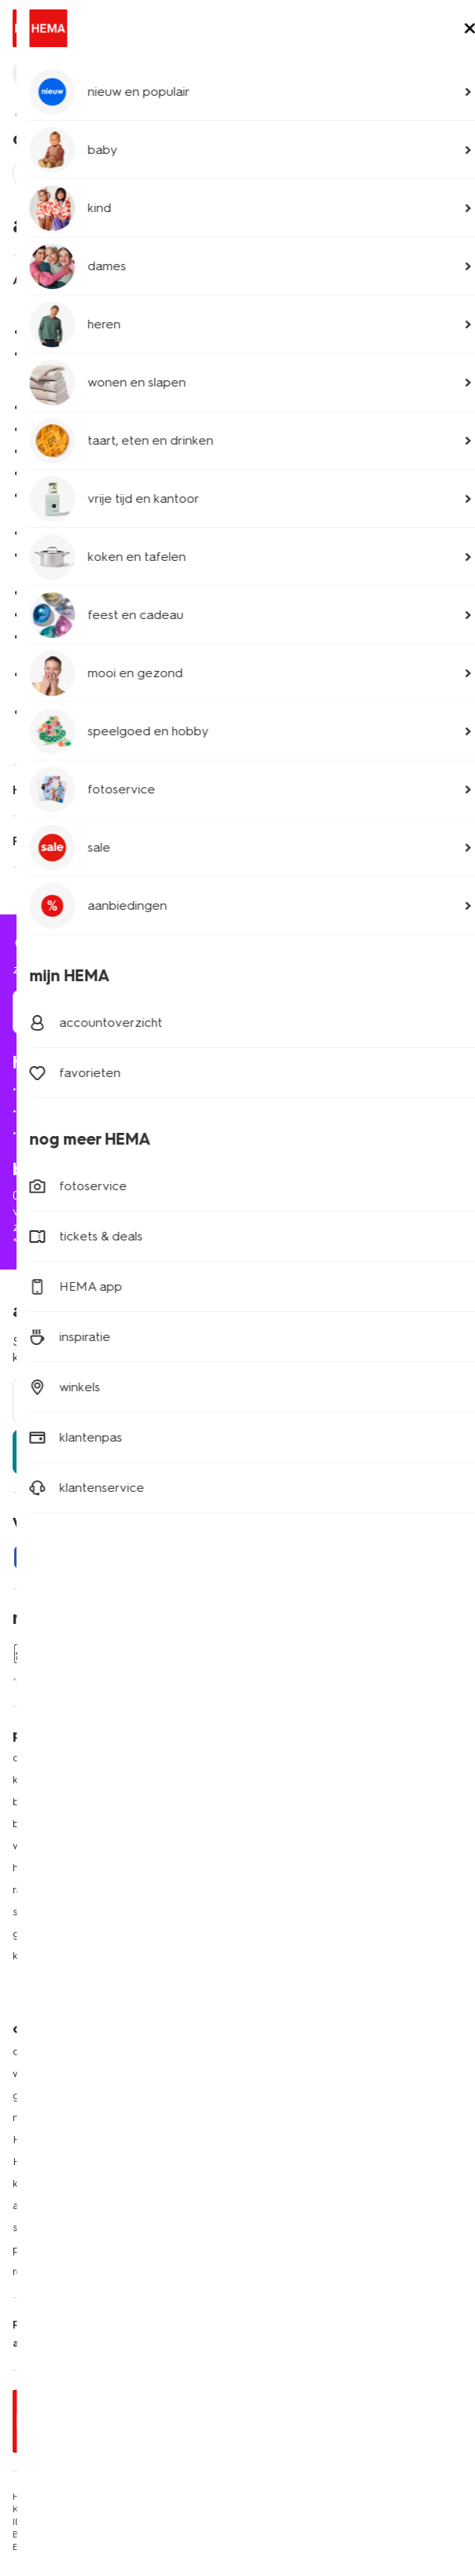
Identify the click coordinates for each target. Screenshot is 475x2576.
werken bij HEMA (57, 2073)
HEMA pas (273, 1779)
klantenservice (69, 113)
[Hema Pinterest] (182, 1557)
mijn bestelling (62, 1088)
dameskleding (48, 1757)
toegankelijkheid (291, 2323)
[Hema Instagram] (120, 1557)
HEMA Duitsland (288, 2073)
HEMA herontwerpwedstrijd (318, 1867)
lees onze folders (292, 1801)
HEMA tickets (281, 1933)
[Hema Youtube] (245, 1557)
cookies (174, 2343)
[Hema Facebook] (25, 1557)
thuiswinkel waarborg (362, 2343)
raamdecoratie (50, 1889)
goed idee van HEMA (69, 2095)
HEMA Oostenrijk (290, 2117)
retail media (42, 2271)
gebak (29, 1933)
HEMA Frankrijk (285, 2095)
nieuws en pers (51, 2117)
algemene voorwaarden (76, 2343)
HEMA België (281, 2051)
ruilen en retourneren (83, 1132)
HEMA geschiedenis (64, 2139)
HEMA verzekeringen (302, 1955)
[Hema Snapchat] (151, 1557)
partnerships (44, 2249)
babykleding (45, 1801)
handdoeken (46, 1867)
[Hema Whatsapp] (88, 1557)
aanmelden (238, 1451)
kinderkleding (48, 1779)
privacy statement (61, 2323)
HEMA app (274, 1757)
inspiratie (270, 1977)
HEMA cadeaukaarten (303, 1911)
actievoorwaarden (60, 2205)
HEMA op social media (305, 1845)
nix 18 (223, 2343)
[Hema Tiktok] (214, 1557)
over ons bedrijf (53, 2051)
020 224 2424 (51, 1195)
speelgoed (41, 1911)
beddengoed (48, 1823)
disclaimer (150, 2323)
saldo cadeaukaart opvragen (87, 2227)
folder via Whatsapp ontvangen (328, 1823)
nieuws (264, 1999)
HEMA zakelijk (49, 2161)
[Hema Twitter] (57, 1557)
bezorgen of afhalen (81, 1110)
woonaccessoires (57, 1845)
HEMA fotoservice (294, 1889)
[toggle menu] (450, 30)
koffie (26, 1955)
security (212, 2323)
